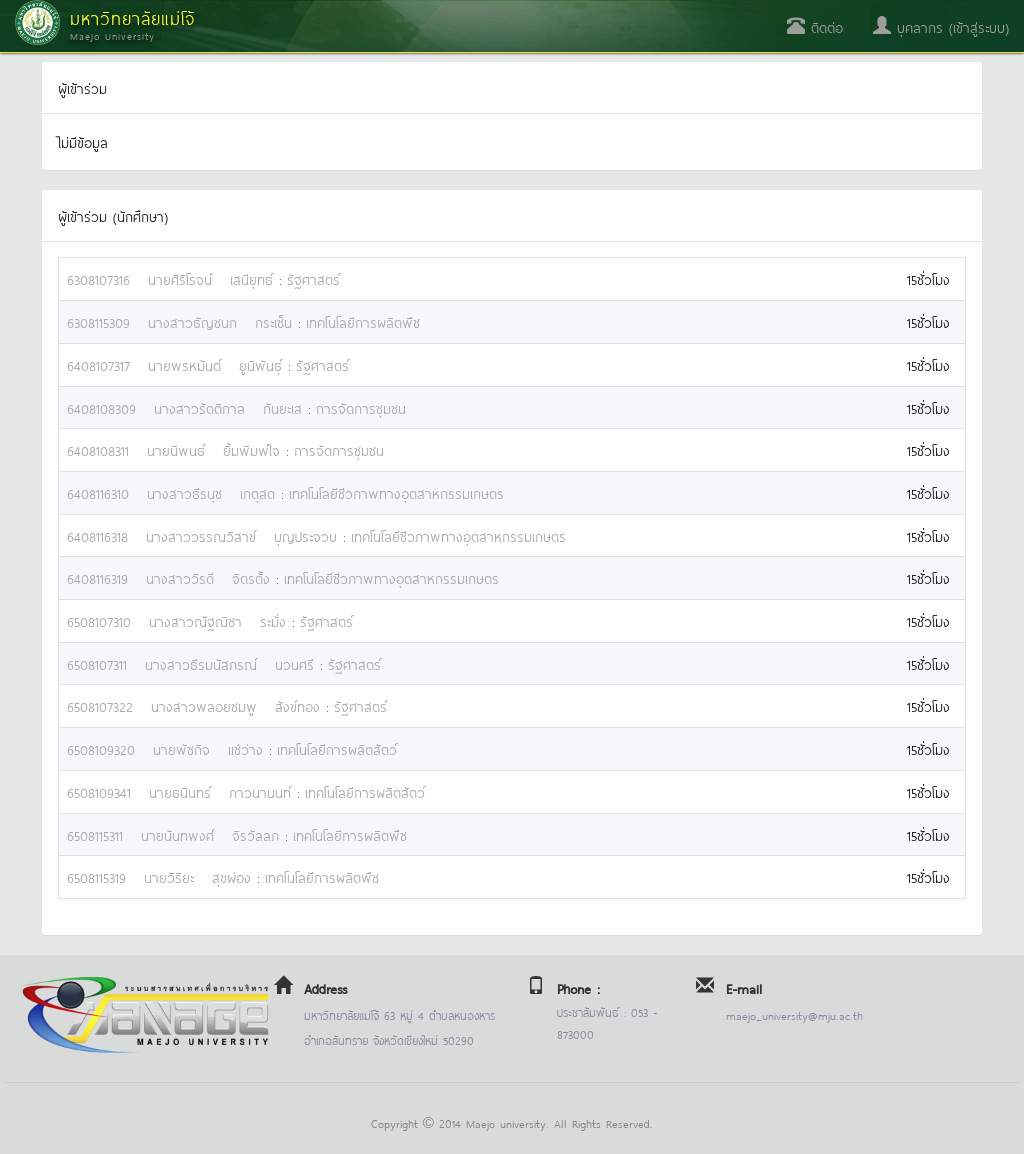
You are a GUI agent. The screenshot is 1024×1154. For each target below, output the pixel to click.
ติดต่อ (815, 26)
